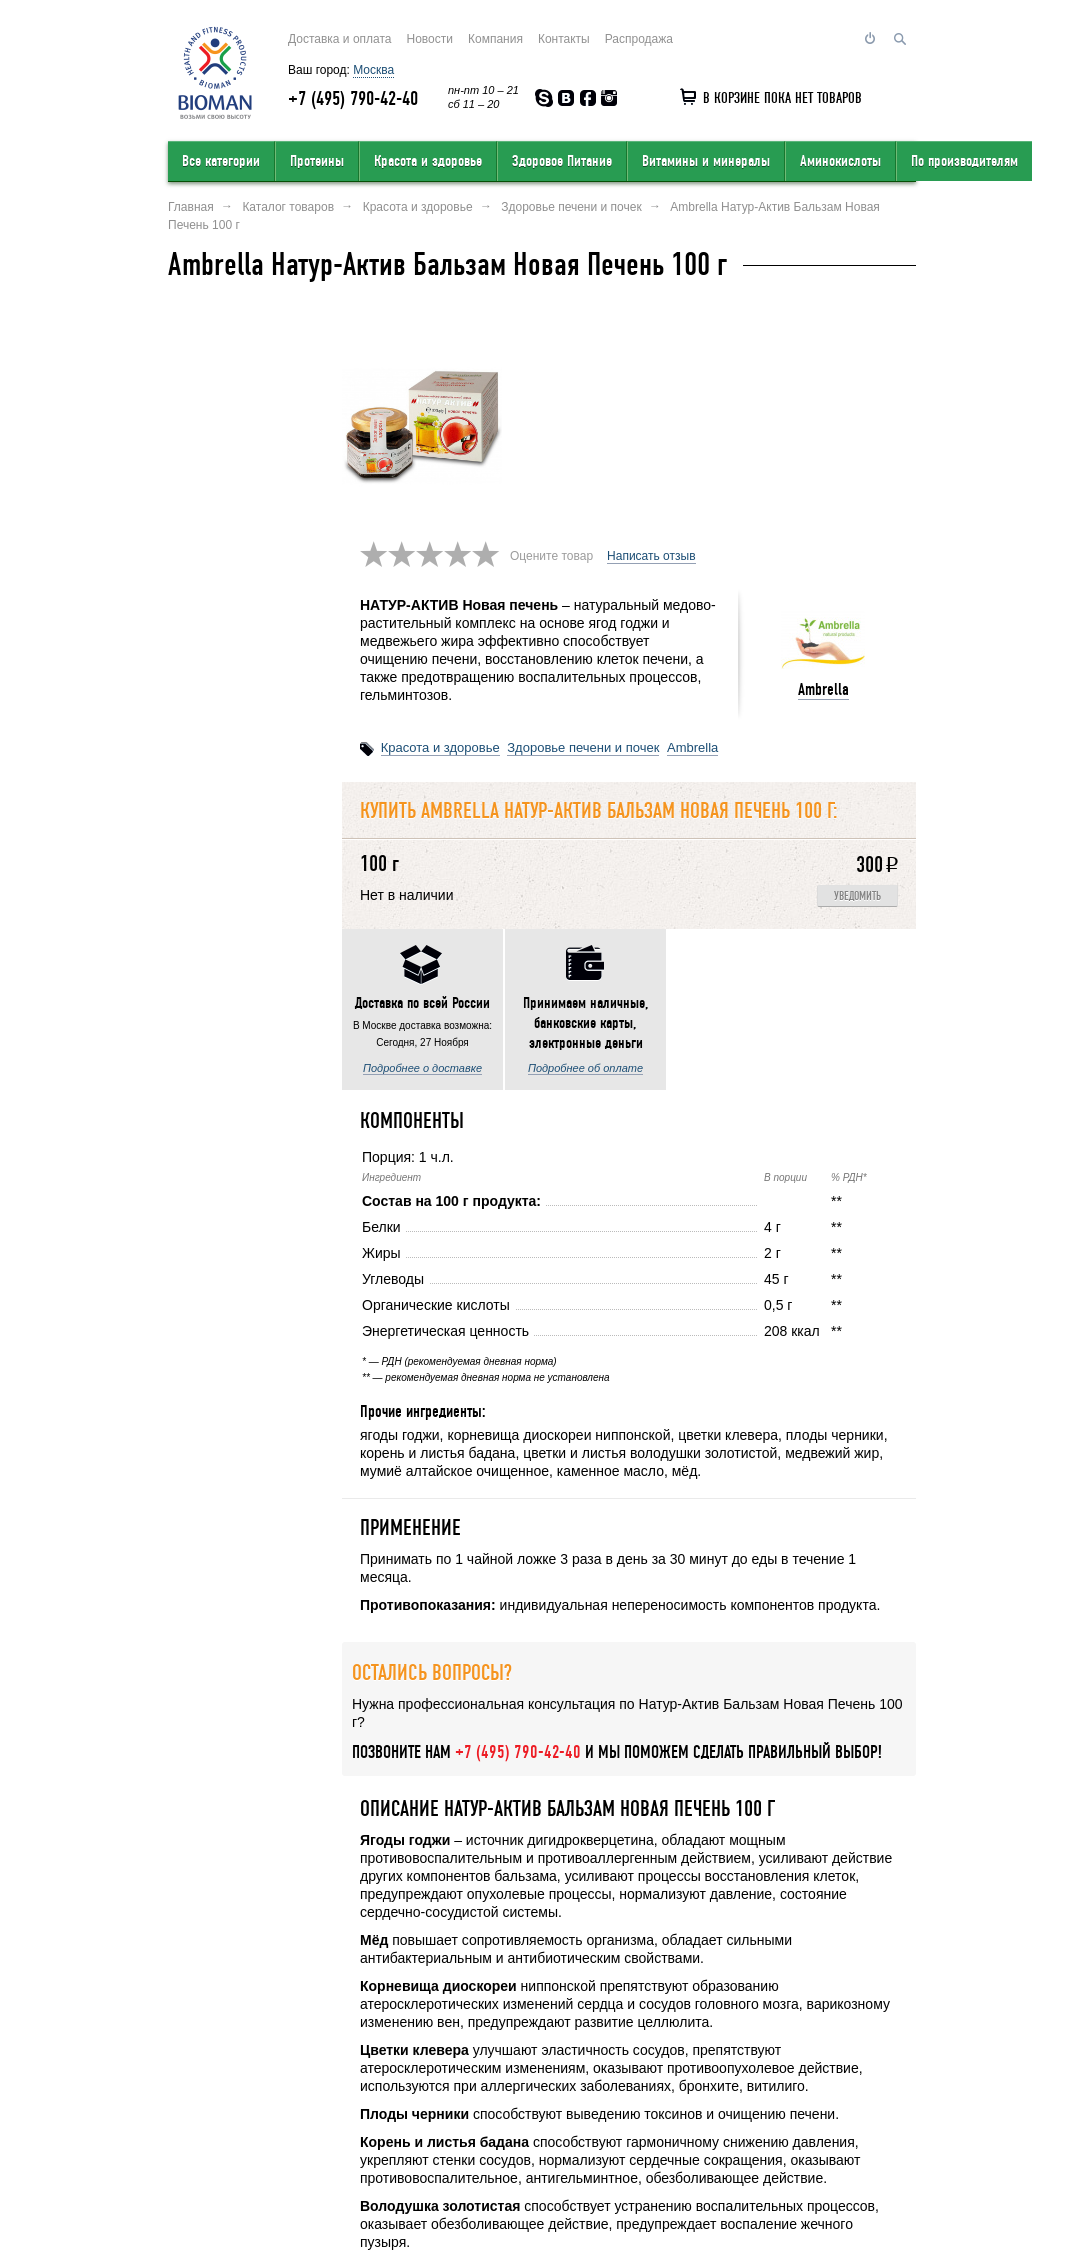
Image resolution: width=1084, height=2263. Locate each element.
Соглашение (831, 2133)
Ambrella (823, 469)
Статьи (896, 2133)
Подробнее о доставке (248, 680)
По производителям (964, 161)
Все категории (221, 161)
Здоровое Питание (562, 161)
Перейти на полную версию (245, 2209)
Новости (430, 39)
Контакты (564, 39)
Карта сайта (636, 2133)
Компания (495, 39)
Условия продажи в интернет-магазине (472, 2133)
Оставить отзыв (297, 2133)
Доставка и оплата (340, 39)
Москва (373, 70)
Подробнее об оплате (248, 843)
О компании (203, 2133)
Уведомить (857, 676)
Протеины (317, 161)
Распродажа (639, 39)
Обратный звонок (734, 2133)
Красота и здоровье (428, 161)
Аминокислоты (840, 161)
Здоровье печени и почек (583, 527)
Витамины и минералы (706, 161)
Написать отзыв (651, 336)
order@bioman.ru (541, 2200)
